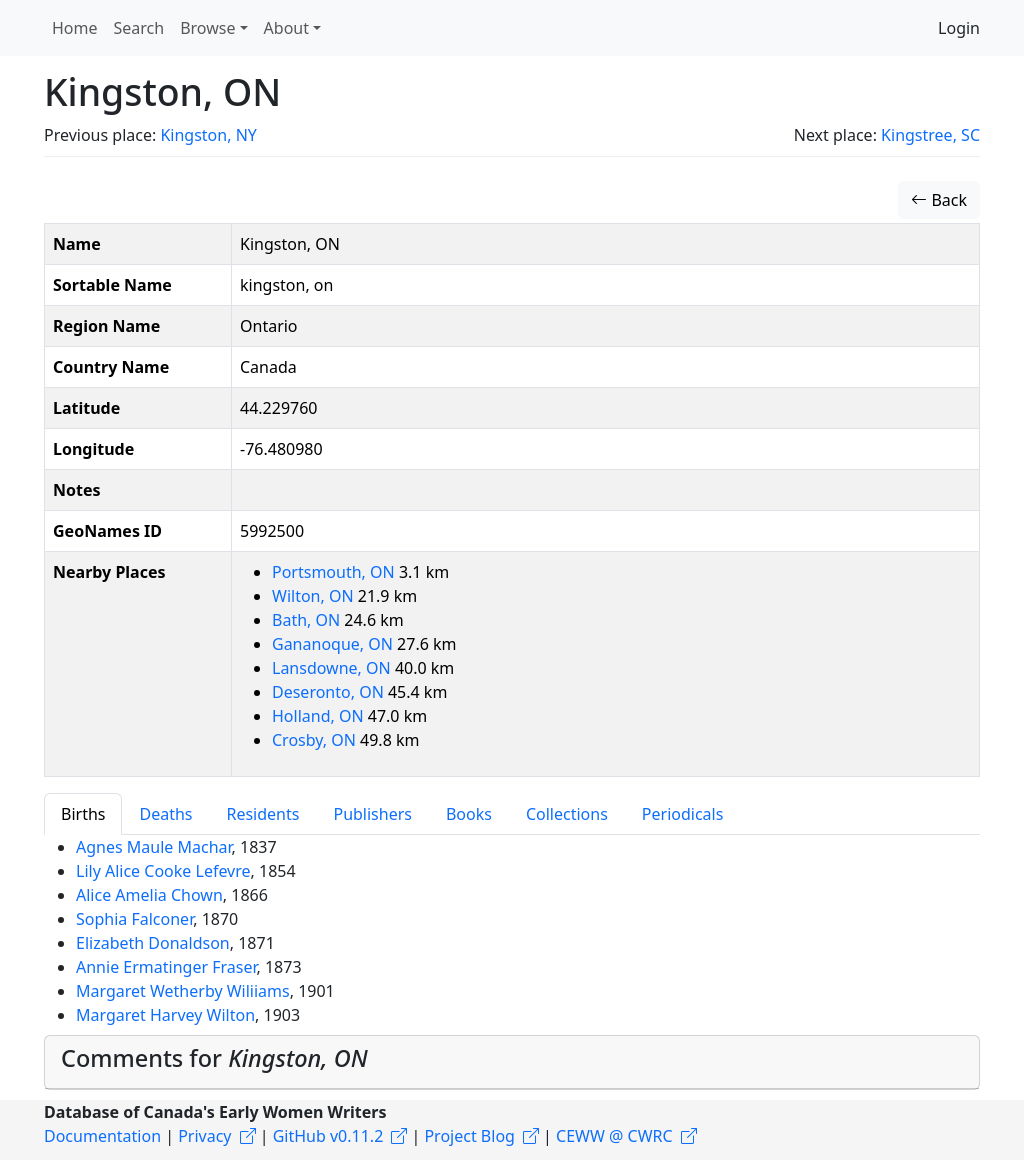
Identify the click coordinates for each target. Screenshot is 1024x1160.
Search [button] (139, 28)
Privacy (204, 1136)
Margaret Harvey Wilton (165, 1015)
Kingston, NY (208, 135)
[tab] (512, 1062)
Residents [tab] (262, 814)
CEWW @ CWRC (614, 1136)
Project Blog (469, 1136)
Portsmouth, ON (335, 572)
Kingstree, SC (930, 135)
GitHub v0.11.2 (328, 1136)
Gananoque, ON (334, 644)
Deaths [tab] (165, 814)
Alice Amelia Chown (149, 895)
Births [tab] (83, 814)
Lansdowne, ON (333, 668)
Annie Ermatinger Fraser (166, 967)
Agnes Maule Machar (154, 847)
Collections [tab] (567, 814)
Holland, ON (320, 716)
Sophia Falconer (134, 919)
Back (939, 200)
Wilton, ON (315, 596)
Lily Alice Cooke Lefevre (163, 871)
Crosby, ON (316, 740)
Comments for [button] (214, 1058)
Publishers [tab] (372, 814)
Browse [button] (207, 28)
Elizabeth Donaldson (153, 943)
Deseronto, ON (330, 692)
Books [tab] (469, 814)
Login (959, 28)
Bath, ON (308, 620)
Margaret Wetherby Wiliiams (183, 991)
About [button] (286, 28)
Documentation (102, 1136)
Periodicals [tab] (683, 814)
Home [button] (75, 28)
